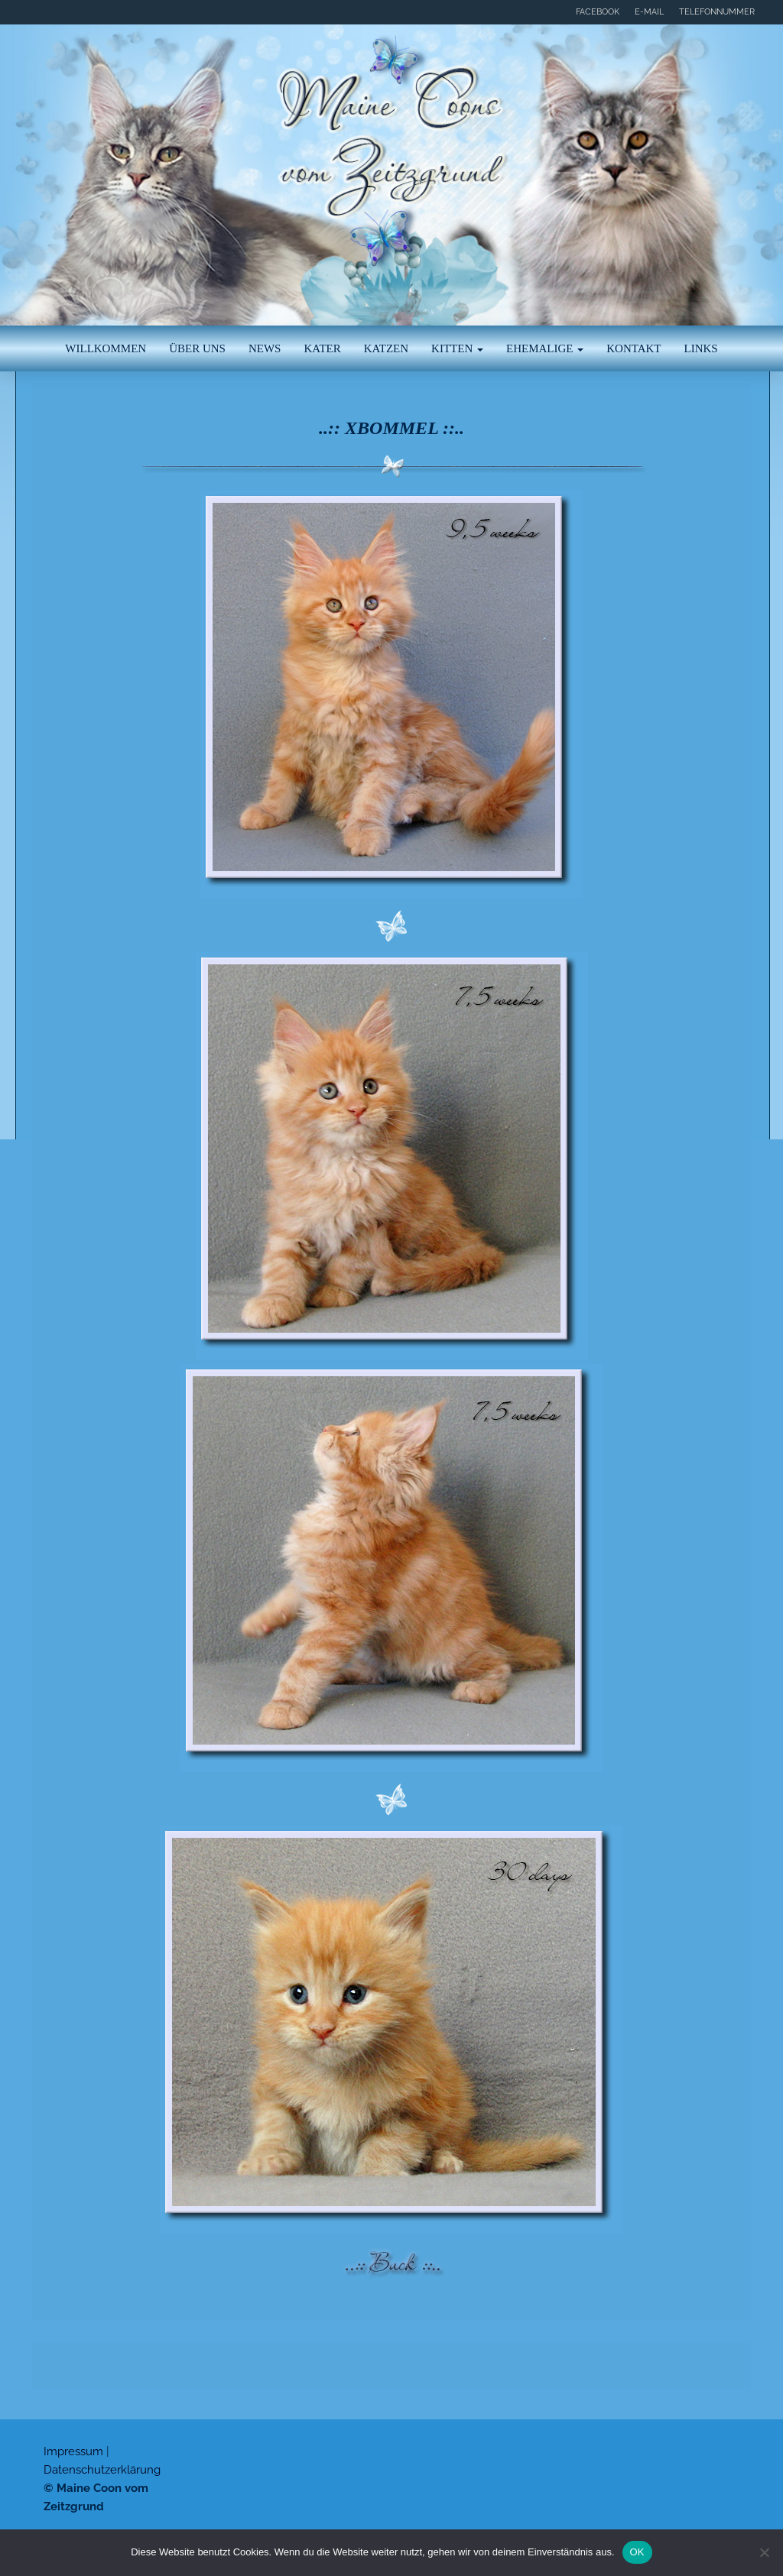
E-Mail (649, 12)
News (265, 348)
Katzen (386, 348)
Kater (322, 348)
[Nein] (764, 2552)
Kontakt (633, 348)
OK (637, 2552)
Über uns (197, 348)
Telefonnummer (717, 12)
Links (701, 348)
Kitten (457, 348)
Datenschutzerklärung (102, 2470)
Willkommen (105, 348)
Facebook (597, 12)
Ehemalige (544, 348)
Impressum (73, 2451)
